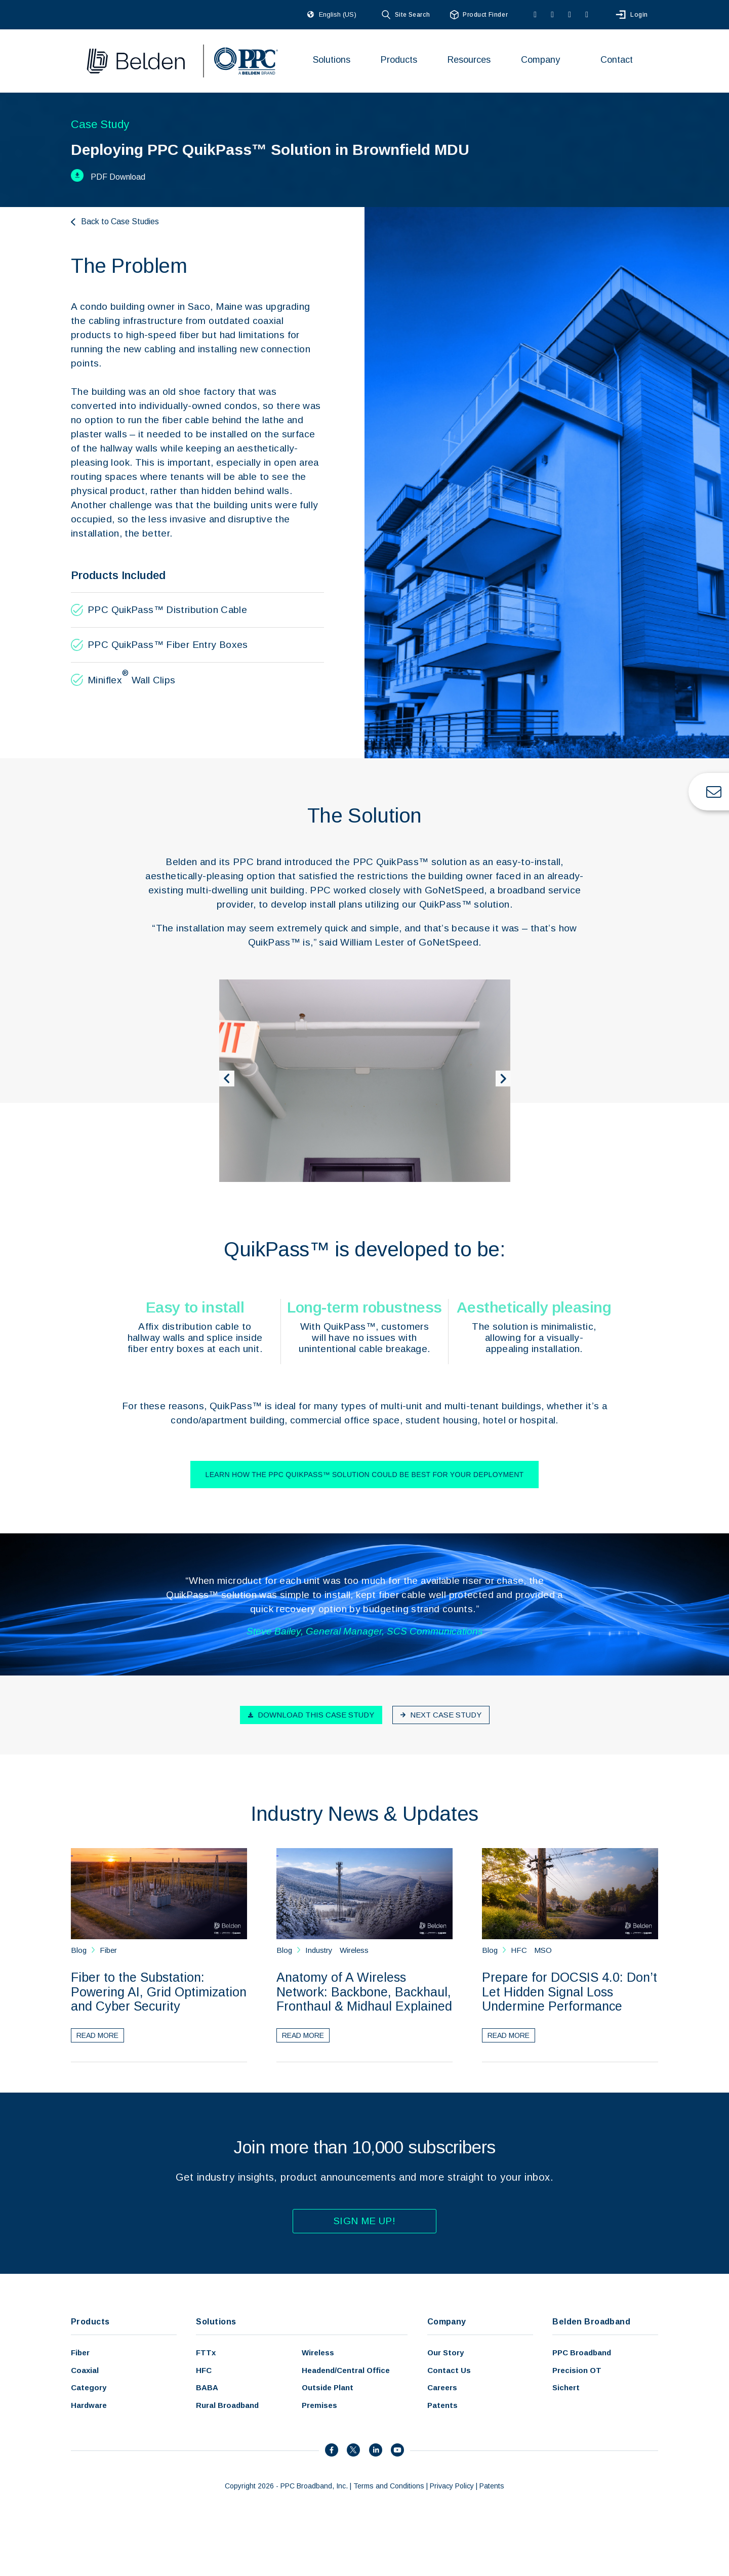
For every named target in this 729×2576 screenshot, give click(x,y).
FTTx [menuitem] (206, 2352)
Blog (80, 1950)
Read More (97, 2035)
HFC (519, 1950)
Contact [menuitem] (616, 60)
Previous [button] (229, 1081)
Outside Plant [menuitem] (327, 2387)
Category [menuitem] (88, 2387)
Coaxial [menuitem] (85, 2370)
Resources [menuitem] (469, 60)
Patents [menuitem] (442, 2405)
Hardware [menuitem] (89, 2405)
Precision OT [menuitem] (576, 2370)
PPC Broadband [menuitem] (581, 2352)
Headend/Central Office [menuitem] (346, 2370)
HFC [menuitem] (204, 2370)
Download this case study (311, 1714)
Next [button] (505, 1081)
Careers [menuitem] (442, 2387)
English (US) (337, 14)
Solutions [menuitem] (331, 60)
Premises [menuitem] (319, 2405)
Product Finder (485, 15)
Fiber (108, 1950)
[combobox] (344, 14)
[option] (364, 1080)
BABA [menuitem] (207, 2387)
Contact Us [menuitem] (449, 2370)
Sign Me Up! (364, 2221)
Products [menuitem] (399, 60)
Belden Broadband (591, 2321)
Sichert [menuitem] (566, 2387)
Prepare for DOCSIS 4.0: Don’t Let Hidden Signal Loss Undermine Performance (569, 1992)
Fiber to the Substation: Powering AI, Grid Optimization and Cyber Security (159, 1992)
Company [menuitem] (540, 60)
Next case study (440, 1714)
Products (90, 2321)
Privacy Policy (452, 2486)
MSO (543, 1950)
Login (639, 15)
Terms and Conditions (388, 2486)
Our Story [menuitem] (445, 2352)
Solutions (216, 2321)
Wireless (354, 1950)
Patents (491, 2486)
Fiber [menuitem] (80, 2352)
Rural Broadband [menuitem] (227, 2405)
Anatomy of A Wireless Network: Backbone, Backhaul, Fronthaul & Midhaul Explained (364, 1992)
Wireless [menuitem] (318, 2352)
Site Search (412, 15)
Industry (319, 1950)
